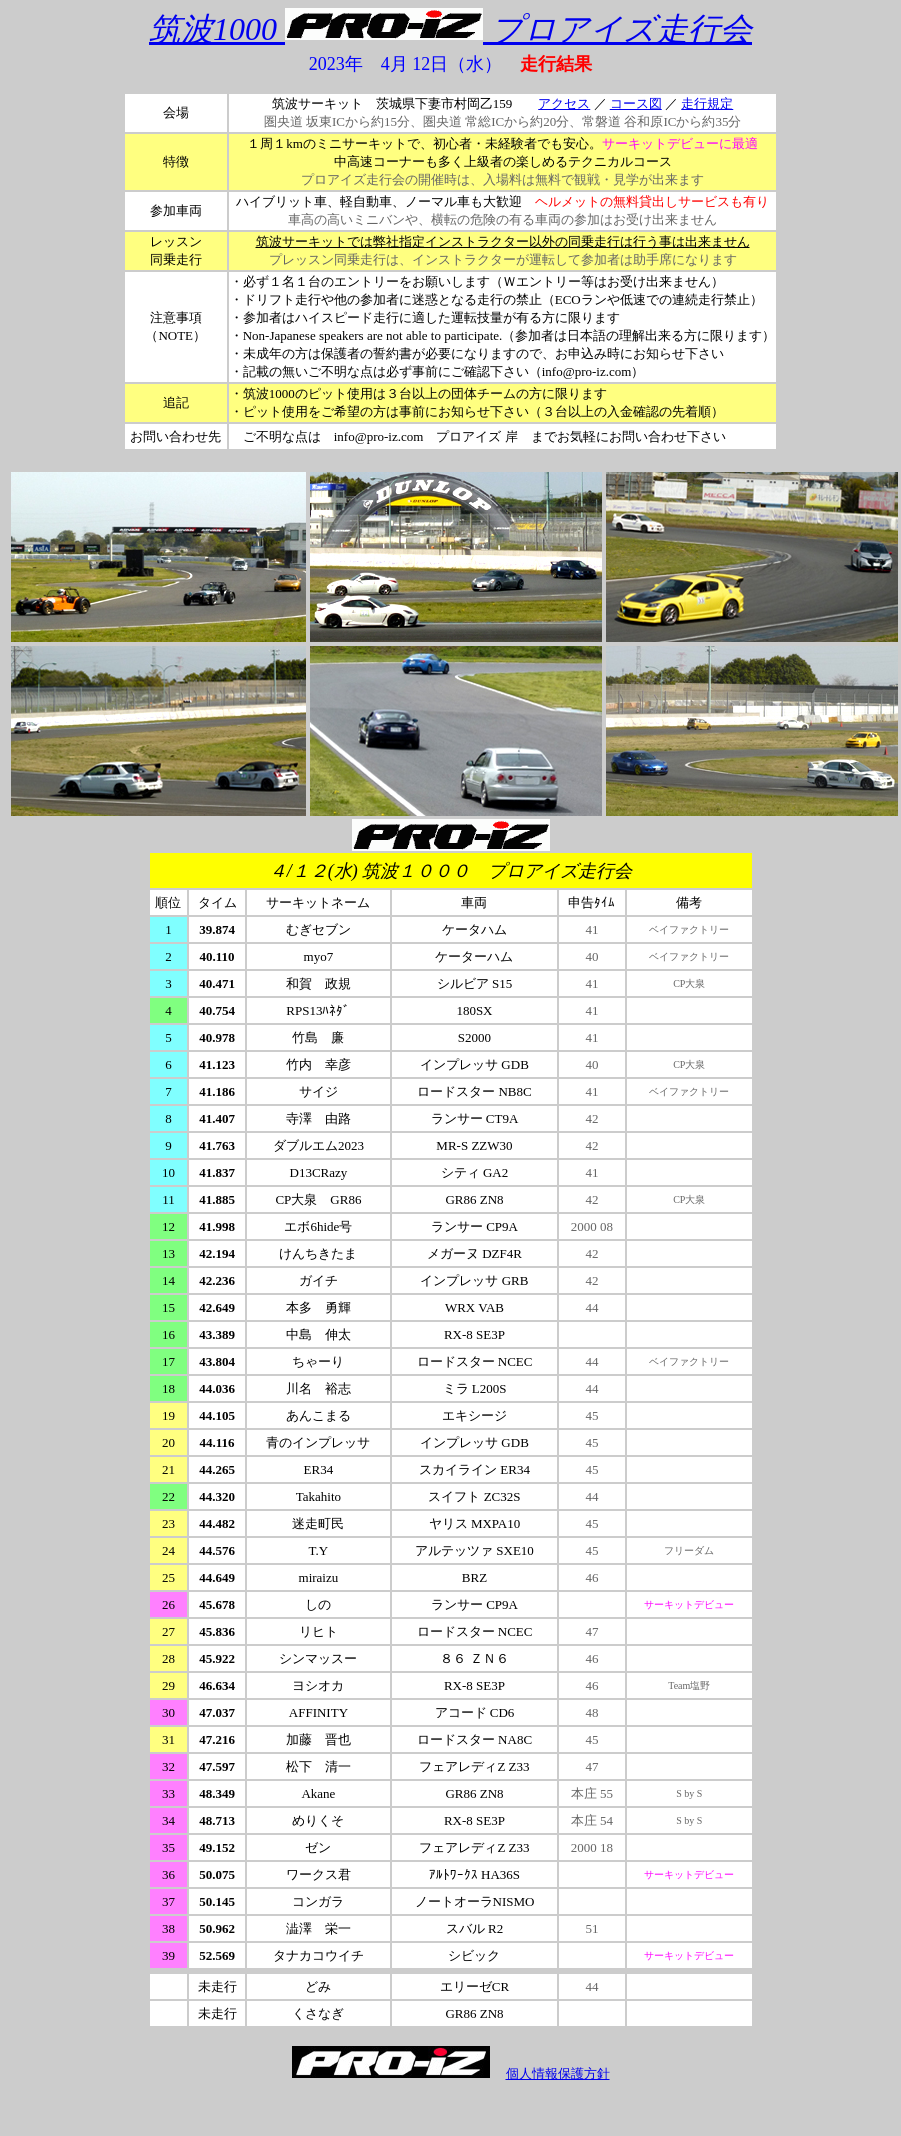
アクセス (564, 103)
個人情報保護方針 (558, 2073)
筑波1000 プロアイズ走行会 (450, 29)
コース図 (636, 103)
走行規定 (707, 103)
